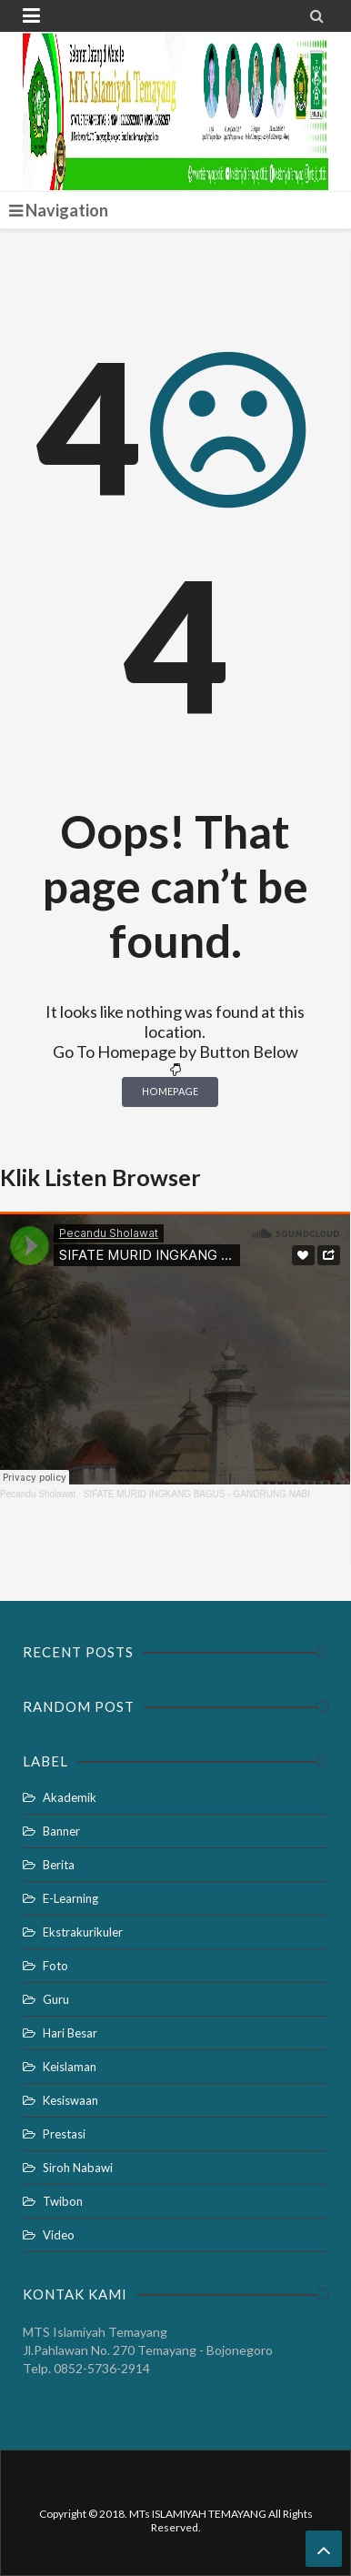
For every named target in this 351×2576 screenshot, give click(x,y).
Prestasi (64, 2134)
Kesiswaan (70, 2100)
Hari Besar (70, 2033)
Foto (55, 1965)
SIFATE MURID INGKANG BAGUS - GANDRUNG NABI (197, 1494)
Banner (61, 1831)
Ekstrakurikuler (83, 1932)
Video (59, 2235)
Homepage (170, 1091)
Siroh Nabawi (78, 2167)
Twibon (63, 2201)
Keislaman (69, 2066)
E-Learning (70, 1898)
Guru (56, 1999)
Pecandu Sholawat (37, 1494)
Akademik (69, 1797)
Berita (59, 1864)
